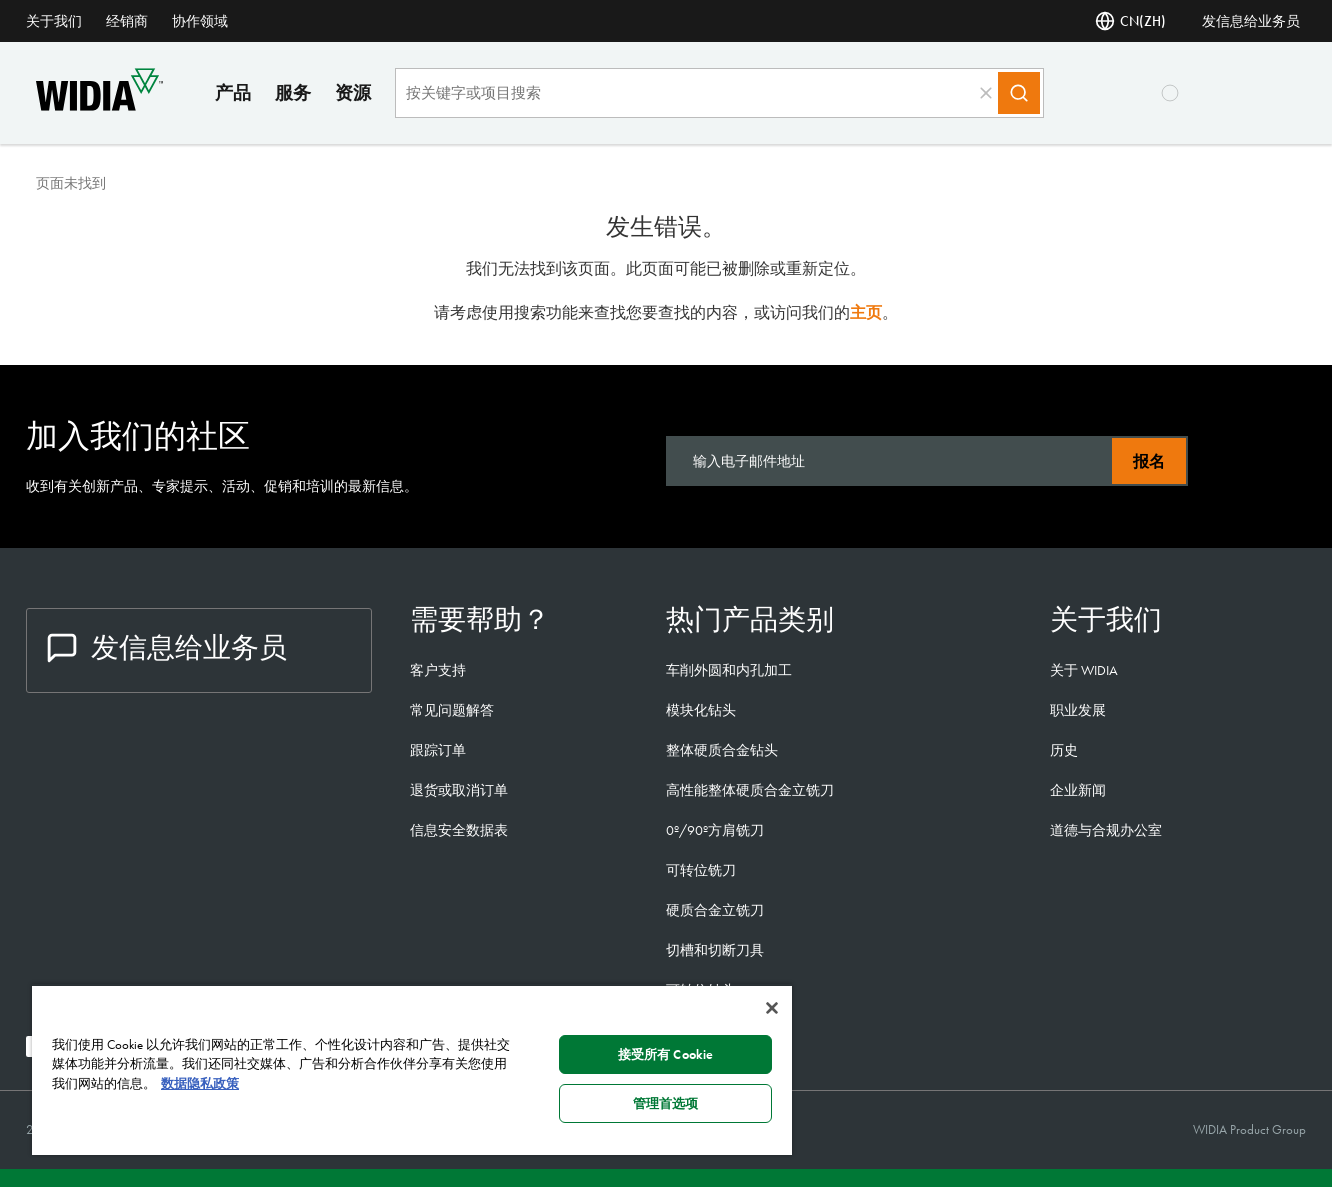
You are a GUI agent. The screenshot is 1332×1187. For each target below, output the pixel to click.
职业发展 (1078, 710)
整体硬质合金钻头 (722, 750)
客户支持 (438, 670)
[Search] (1019, 93)
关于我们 (54, 21)
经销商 (127, 21)
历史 (1064, 750)
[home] (99, 105)
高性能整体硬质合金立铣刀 (750, 790)
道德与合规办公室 (1106, 830)
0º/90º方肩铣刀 (715, 830)
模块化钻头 (701, 710)
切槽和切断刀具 (715, 950)
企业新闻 (1078, 790)
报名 (1149, 461)
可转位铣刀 (701, 870)
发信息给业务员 (1251, 21)
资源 (353, 92)
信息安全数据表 (459, 830)
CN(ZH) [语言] (1130, 21)
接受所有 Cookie (665, 1054)
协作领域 (200, 21)
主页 (866, 312)
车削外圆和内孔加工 (729, 670)
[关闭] (772, 1008)
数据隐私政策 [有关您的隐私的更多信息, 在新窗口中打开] (200, 1083)
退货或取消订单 (459, 790)
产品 (233, 92)
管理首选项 (666, 1103)
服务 (293, 92)
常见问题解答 (452, 710)
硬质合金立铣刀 (715, 910)
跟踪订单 (438, 750)
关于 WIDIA (1084, 670)
